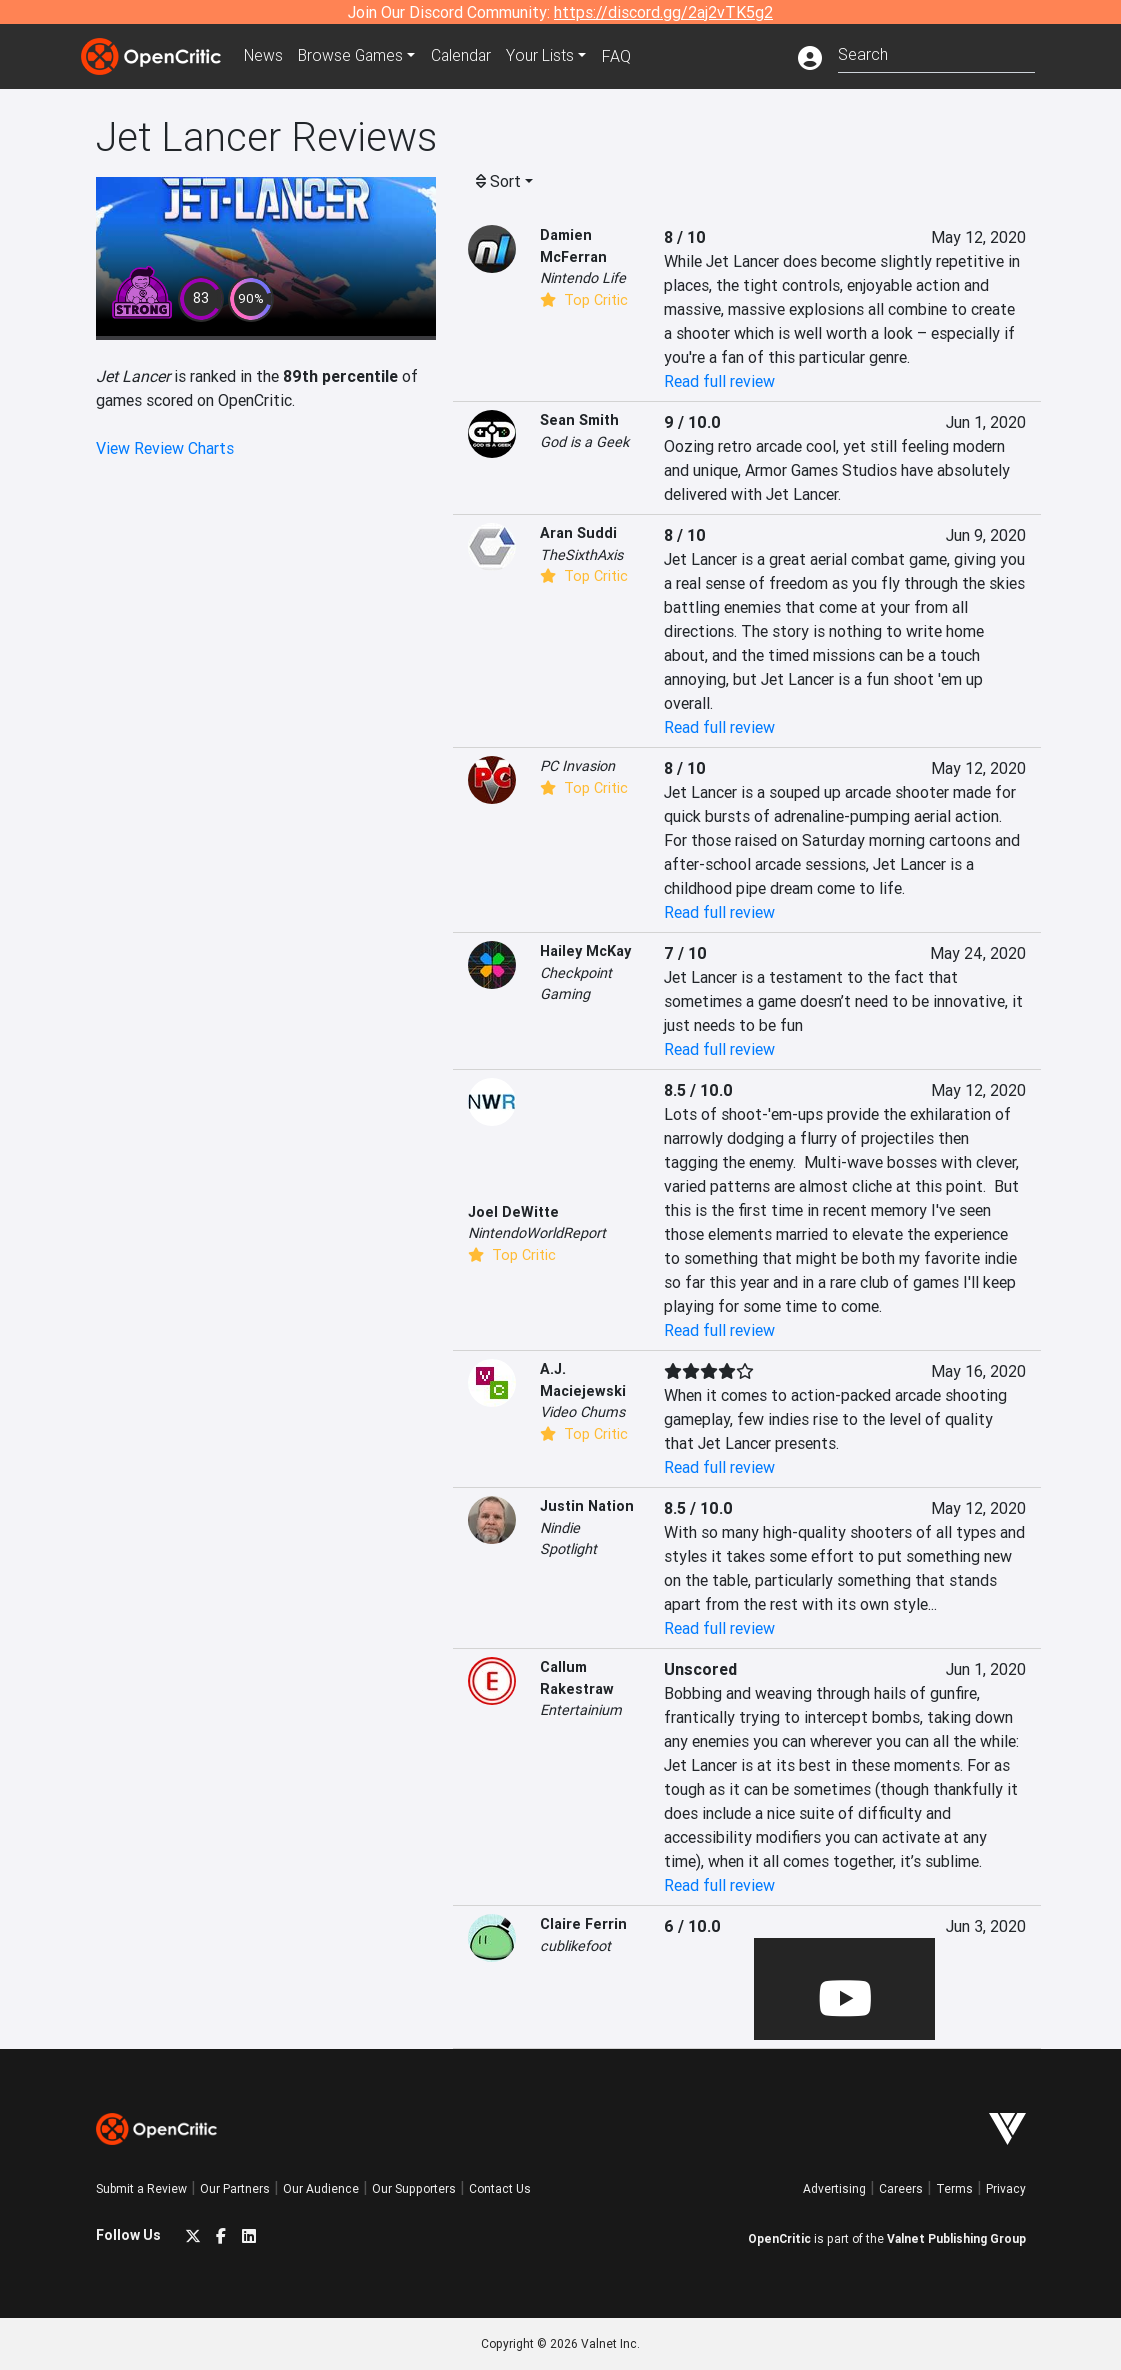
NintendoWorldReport (537, 1233)
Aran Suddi (578, 533)
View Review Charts (165, 448)
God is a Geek (584, 442)
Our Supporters (414, 2188)
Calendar (468, 56)
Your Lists (548, 56)
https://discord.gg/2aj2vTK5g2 (663, 12)
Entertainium (581, 1710)
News (265, 56)
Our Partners (235, 2188)
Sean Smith (579, 420)
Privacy (1006, 2188)
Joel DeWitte (513, 1212)
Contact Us (500, 2188)
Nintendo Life (583, 278)
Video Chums (582, 1412)
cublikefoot (575, 1946)
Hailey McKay (585, 951)
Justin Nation (587, 1506)
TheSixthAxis (581, 555)
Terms (954, 2188)
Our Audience (321, 2188)
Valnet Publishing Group (956, 2238)
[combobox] (936, 52)
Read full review (719, 381)
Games (355, 56)
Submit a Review (141, 2188)
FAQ (624, 56)
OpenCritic (779, 2238)
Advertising (834, 2188)
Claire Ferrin (583, 1924)
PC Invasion (577, 766)
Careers (901, 2188)
